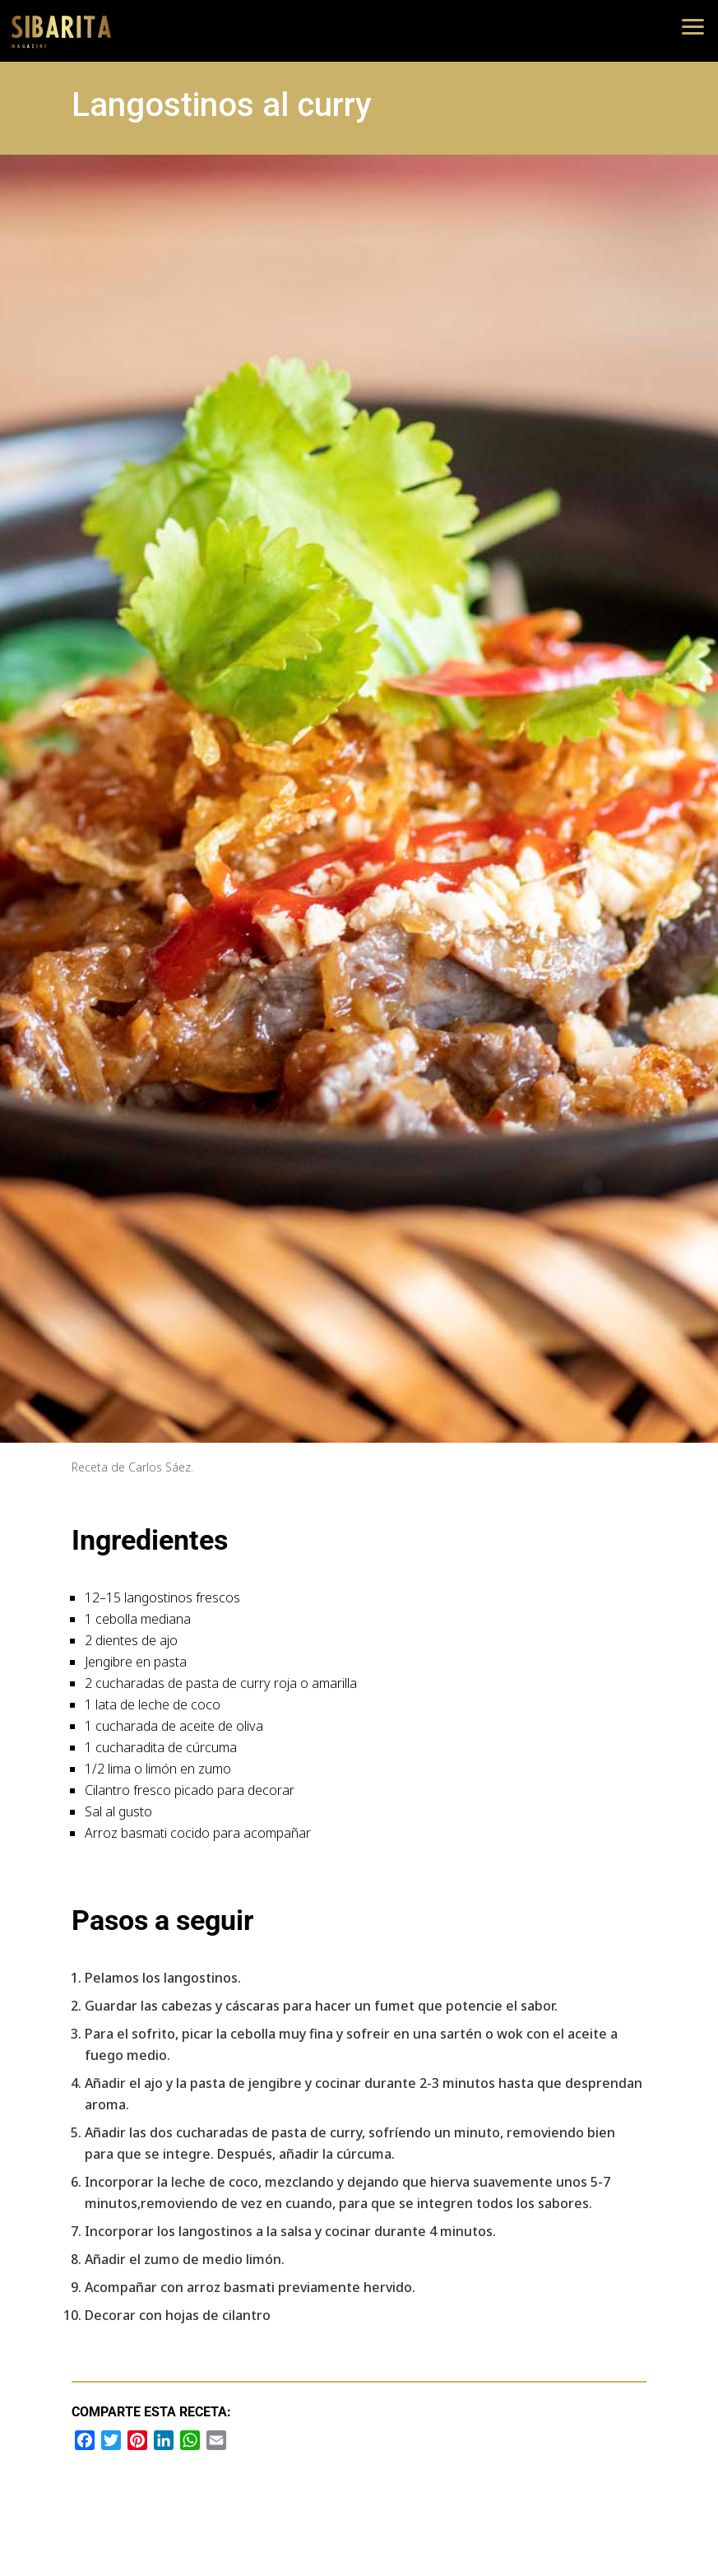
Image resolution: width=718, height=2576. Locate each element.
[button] (693, 24)
